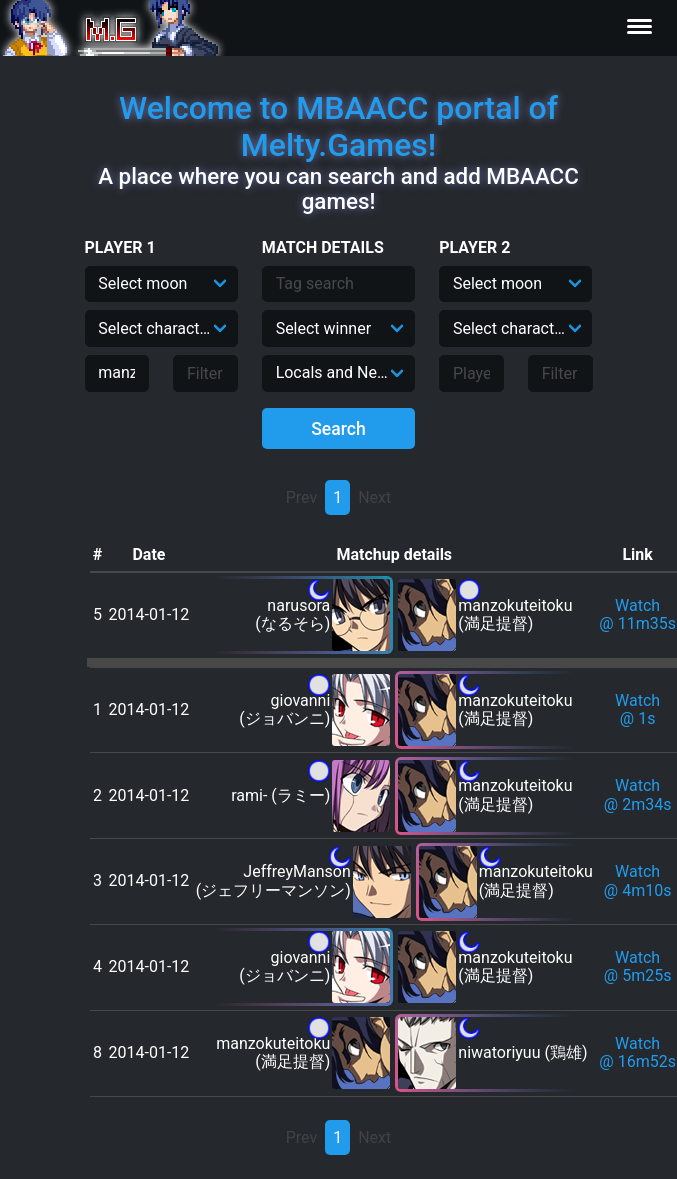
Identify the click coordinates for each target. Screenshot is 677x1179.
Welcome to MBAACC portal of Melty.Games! (338, 126)
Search (338, 429)
